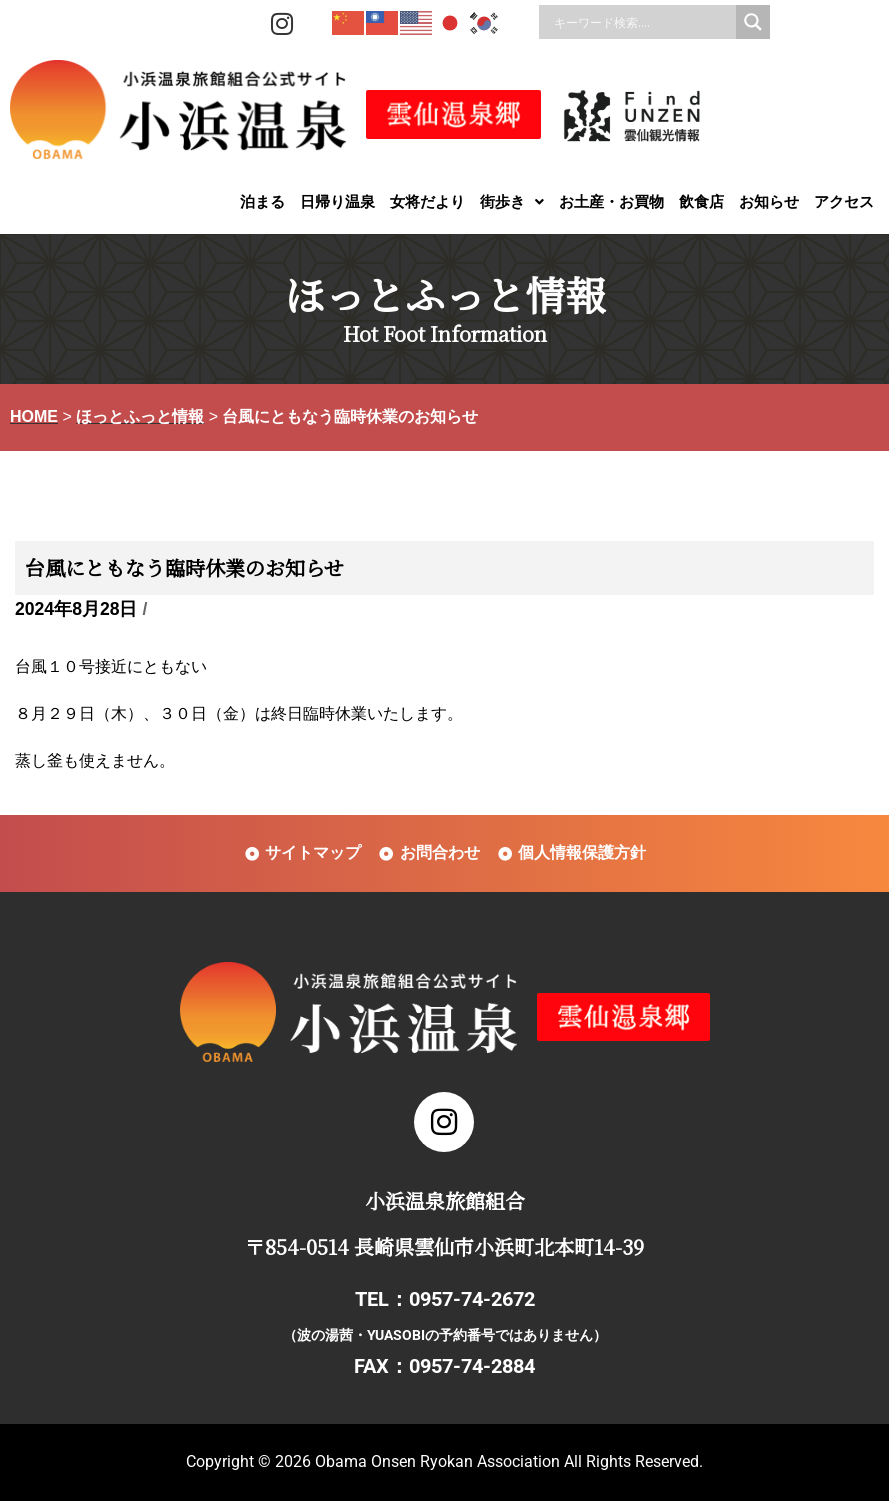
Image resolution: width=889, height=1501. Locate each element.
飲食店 (701, 201)
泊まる (262, 201)
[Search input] (642, 22)
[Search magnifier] (753, 22)
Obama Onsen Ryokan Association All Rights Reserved (507, 1461)
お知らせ (769, 201)
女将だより (427, 201)
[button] (512, 201)
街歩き (512, 201)
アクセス (844, 201)
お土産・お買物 (611, 201)
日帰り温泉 (337, 201)
